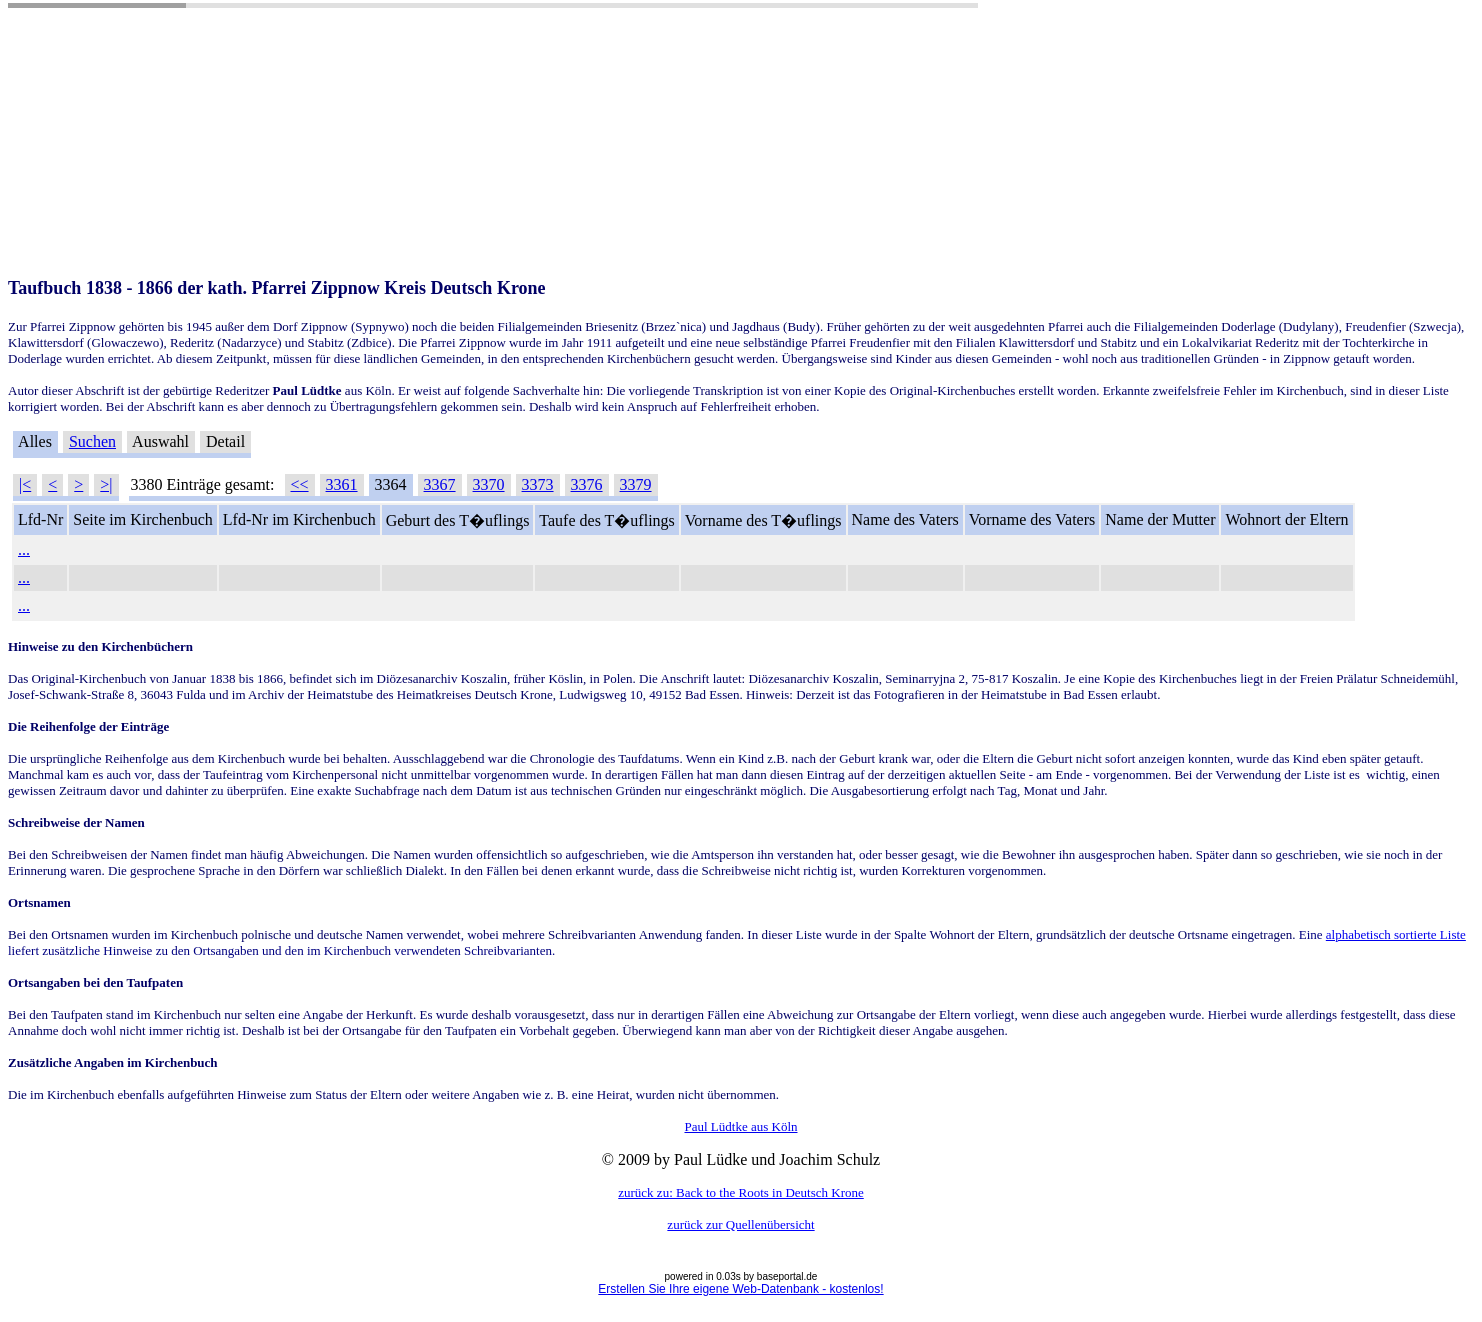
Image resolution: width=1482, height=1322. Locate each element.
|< (25, 484)
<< (300, 484)
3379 (636, 484)
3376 (587, 484)
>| (106, 484)
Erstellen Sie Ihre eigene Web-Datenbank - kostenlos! (740, 1289)
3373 (538, 484)
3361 (342, 484)
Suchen (92, 441)
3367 (440, 484)
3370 (489, 484)
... (24, 549)
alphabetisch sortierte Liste (1396, 934)
